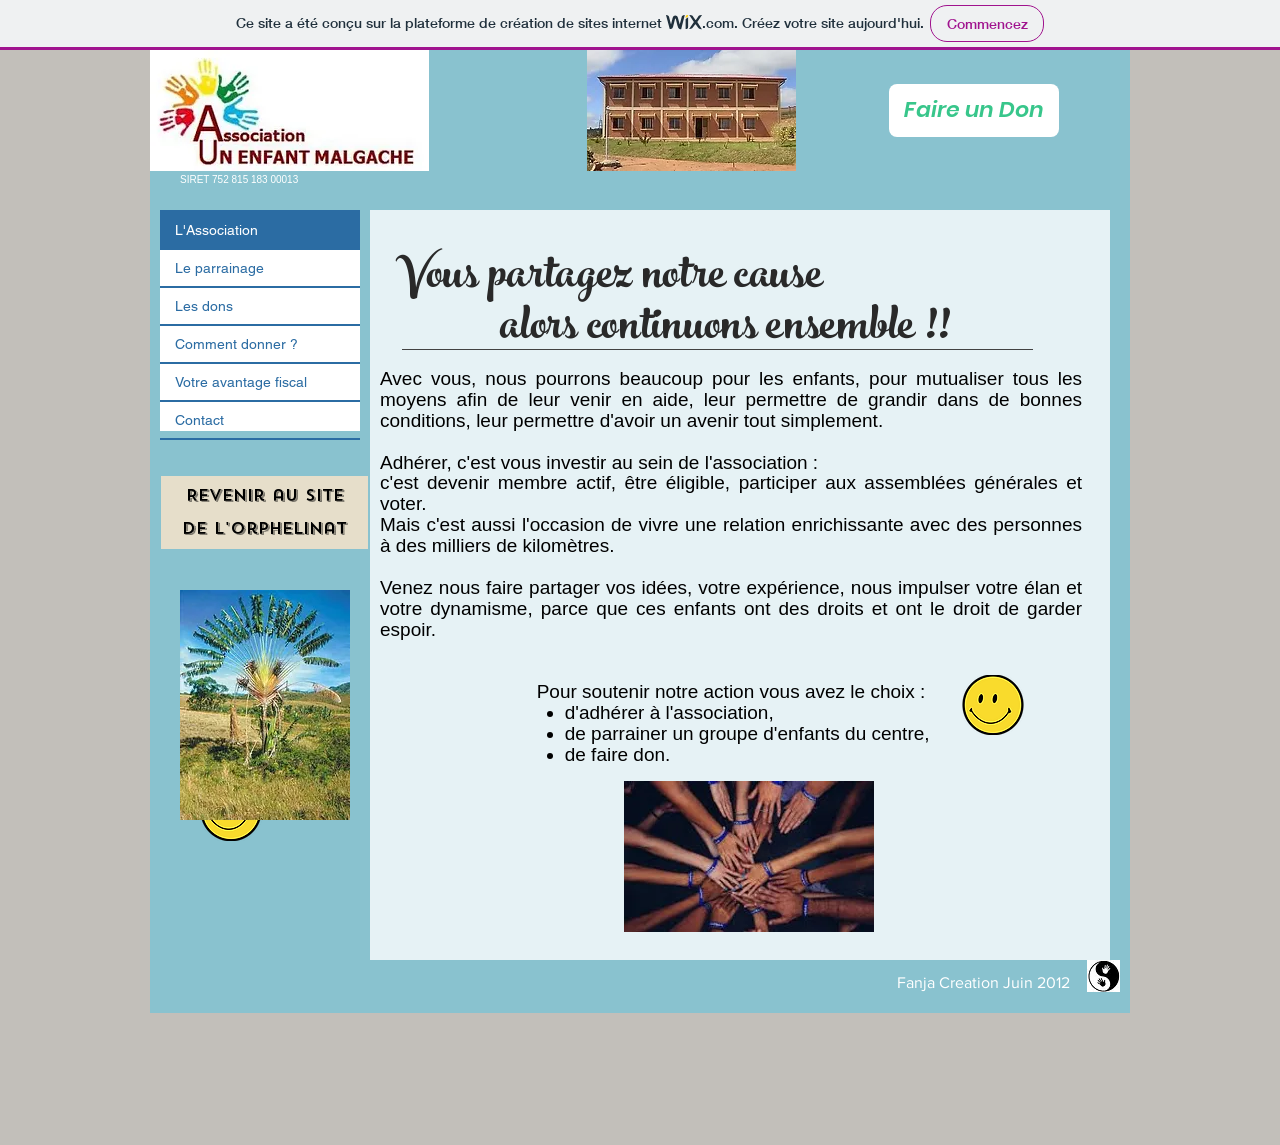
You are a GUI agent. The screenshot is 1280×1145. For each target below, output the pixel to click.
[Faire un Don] (974, 110)
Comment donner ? (236, 344)
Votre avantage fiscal (241, 382)
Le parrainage (219, 268)
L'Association (216, 230)
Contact (199, 420)
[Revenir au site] (264, 496)
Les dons (204, 306)
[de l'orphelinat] (264, 529)
